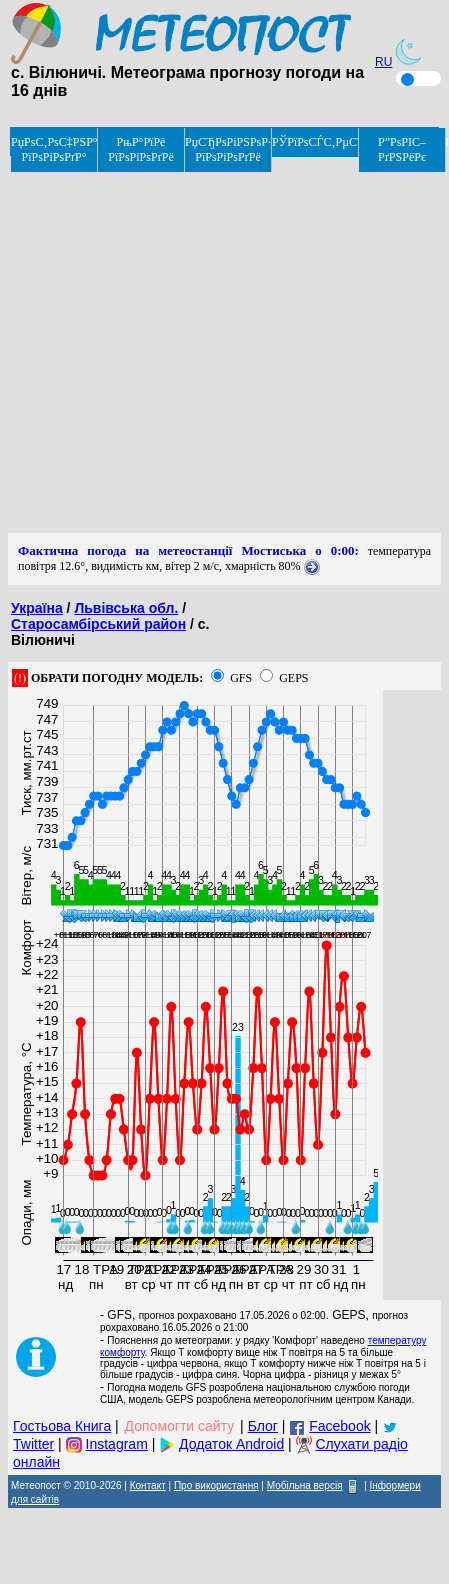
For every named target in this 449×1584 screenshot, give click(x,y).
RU (383, 62)
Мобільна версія (305, 1485)
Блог (263, 1426)
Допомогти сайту (180, 1426)
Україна (37, 608)
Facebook (339, 1426)
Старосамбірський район (98, 624)
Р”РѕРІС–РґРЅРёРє (402, 149)
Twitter (33, 1444)
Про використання (216, 1485)
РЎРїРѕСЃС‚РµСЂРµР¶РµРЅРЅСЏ (315, 142)
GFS (241, 678)
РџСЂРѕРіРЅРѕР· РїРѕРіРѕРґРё (228, 149)
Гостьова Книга (62, 1426)
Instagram (117, 1444)
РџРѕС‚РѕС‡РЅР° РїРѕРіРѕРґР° (54, 149)
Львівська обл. (126, 608)
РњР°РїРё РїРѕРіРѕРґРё (141, 149)
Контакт (148, 1485)
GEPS (293, 678)
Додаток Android (231, 1444)
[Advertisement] (187, 345)
